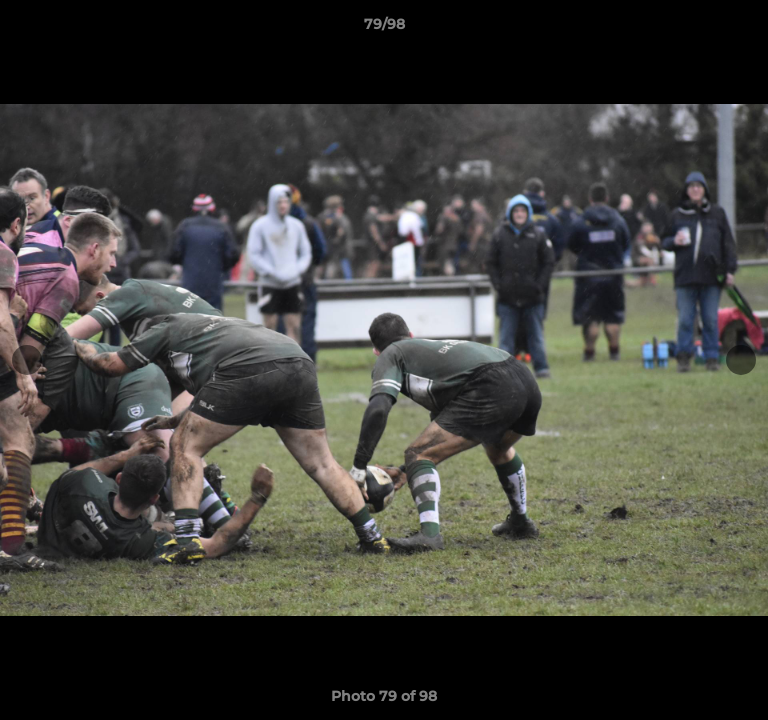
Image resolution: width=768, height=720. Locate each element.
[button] (744, 29)
